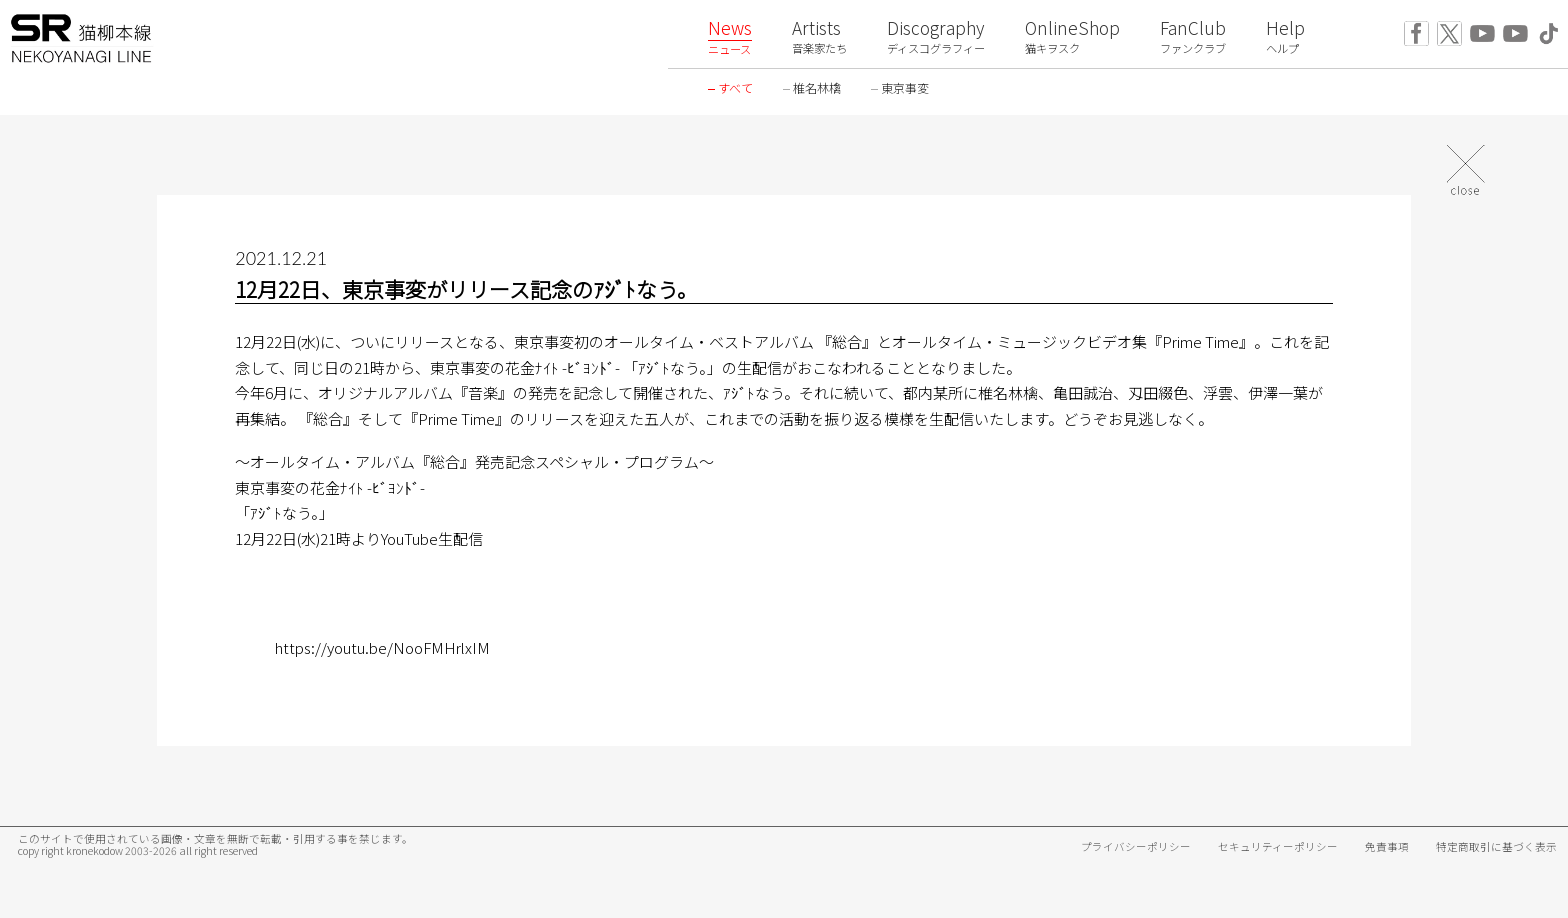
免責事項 (1387, 846)
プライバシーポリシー (1136, 846)
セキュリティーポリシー (1278, 846)
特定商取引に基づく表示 (1496, 846)
